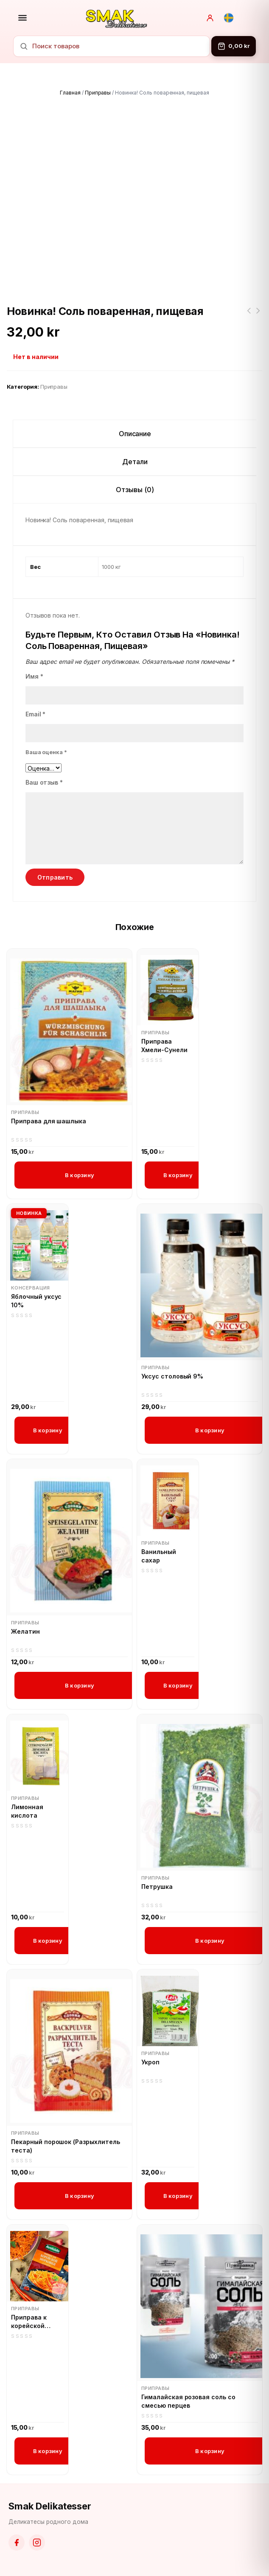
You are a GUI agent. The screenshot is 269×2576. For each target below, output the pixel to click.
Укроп (150, 2062)
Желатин (25, 1631)
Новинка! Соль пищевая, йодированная (258, 316)
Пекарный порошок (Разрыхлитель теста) (65, 2146)
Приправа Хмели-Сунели (164, 1045)
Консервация (30, 1288)
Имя (34, 676)
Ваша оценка (46, 752)
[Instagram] (37, 2542)
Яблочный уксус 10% (36, 1301)
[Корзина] (233, 46)
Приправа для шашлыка (48, 1121)
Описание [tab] (135, 433)
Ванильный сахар (158, 1556)
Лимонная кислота (27, 1811)
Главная (70, 92)
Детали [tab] (135, 461)
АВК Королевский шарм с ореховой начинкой (248, 316)
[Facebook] (16, 2542)
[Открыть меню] (22, 17)
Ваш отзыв (44, 782)
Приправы (98, 92)
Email (35, 714)
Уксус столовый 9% (172, 1376)
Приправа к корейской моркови (29, 2322)
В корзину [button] (79, 1175)
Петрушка (157, 1886)
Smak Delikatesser (49, 2506)
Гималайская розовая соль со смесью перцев (188, 2401)
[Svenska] (228, 17)
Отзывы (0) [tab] (135, 489)
